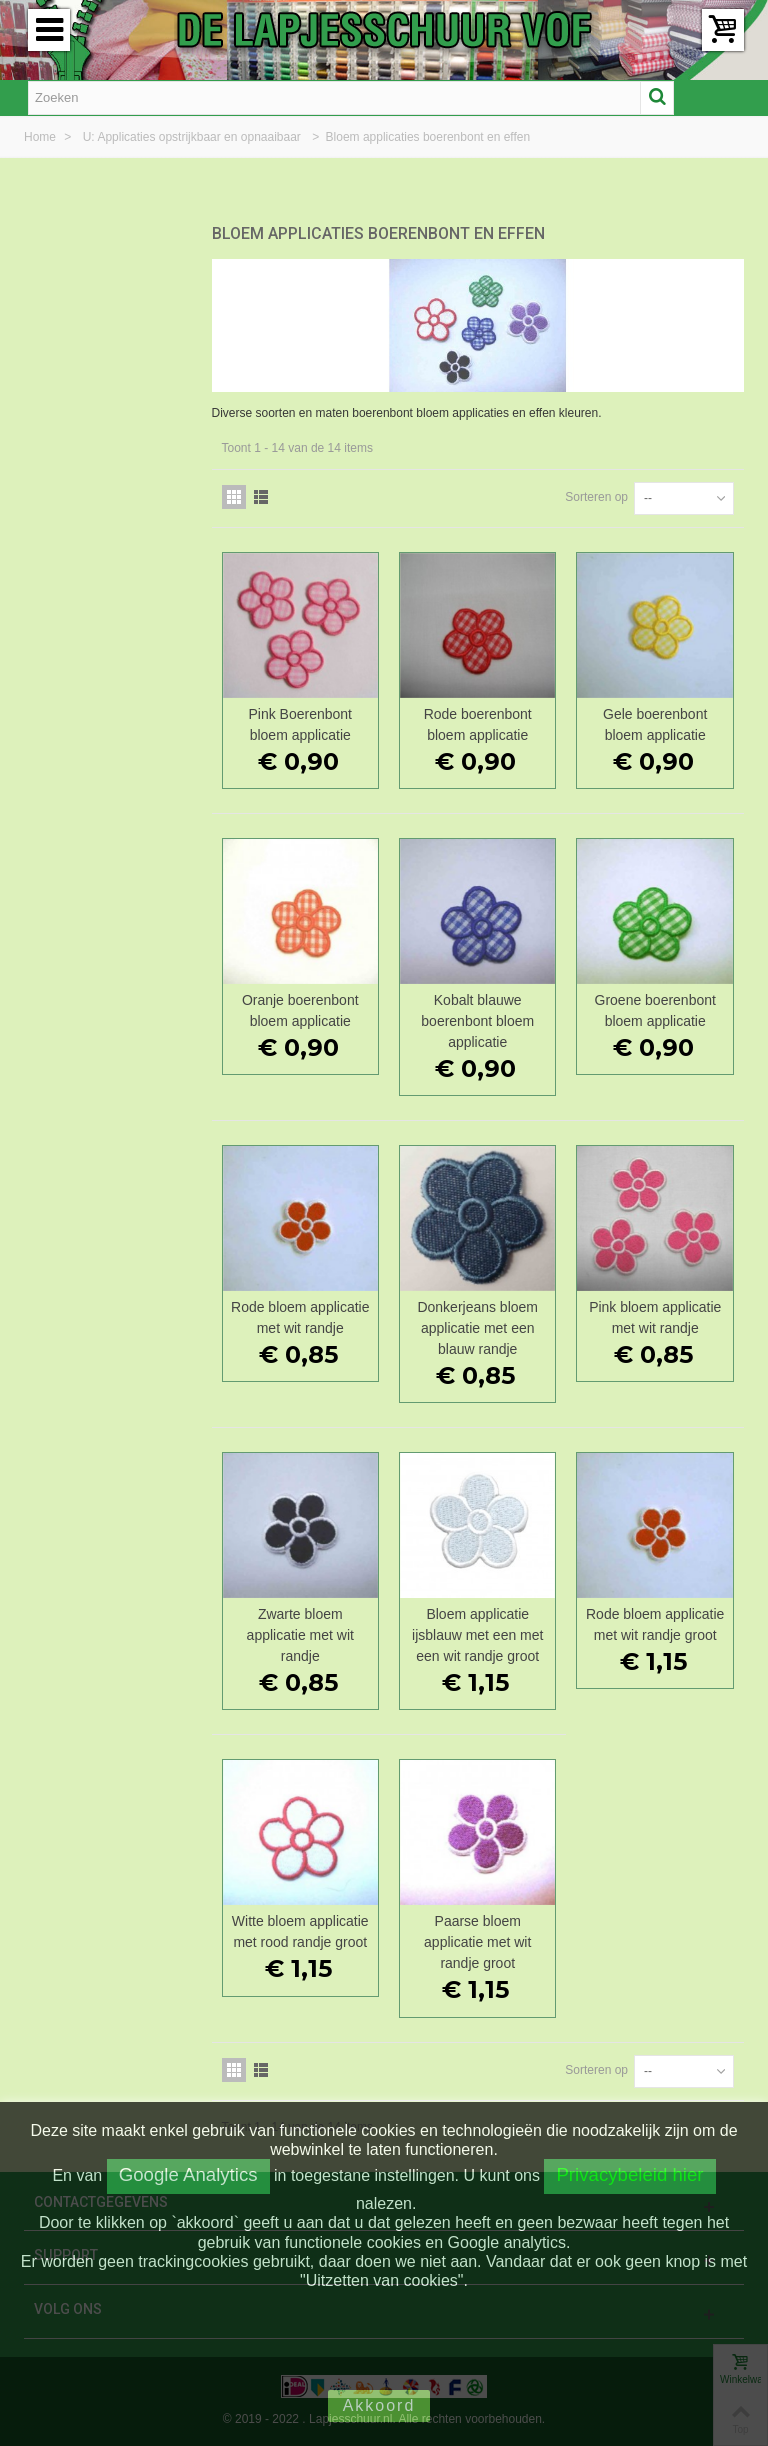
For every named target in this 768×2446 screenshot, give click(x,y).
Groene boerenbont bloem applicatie (655, 1010)
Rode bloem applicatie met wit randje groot (655, 1624)
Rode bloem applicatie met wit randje (300, 1317)
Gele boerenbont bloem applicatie (655, 724)
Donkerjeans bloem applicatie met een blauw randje (477, 1328)
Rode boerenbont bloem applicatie (478, 724)
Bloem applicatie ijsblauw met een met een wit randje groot (477, 1635)
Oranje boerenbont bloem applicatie (300, 1010)
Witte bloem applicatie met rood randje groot (300, 1931)
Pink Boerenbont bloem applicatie (300, 724)
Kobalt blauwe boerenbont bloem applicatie (477, 1021)
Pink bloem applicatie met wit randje (655, 1317)
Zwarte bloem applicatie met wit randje (300, 1635)
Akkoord (379, 2405)
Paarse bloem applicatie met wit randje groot (477, 1942)
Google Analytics (188, 2174)
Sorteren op (596, 497)
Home (41, 137)
